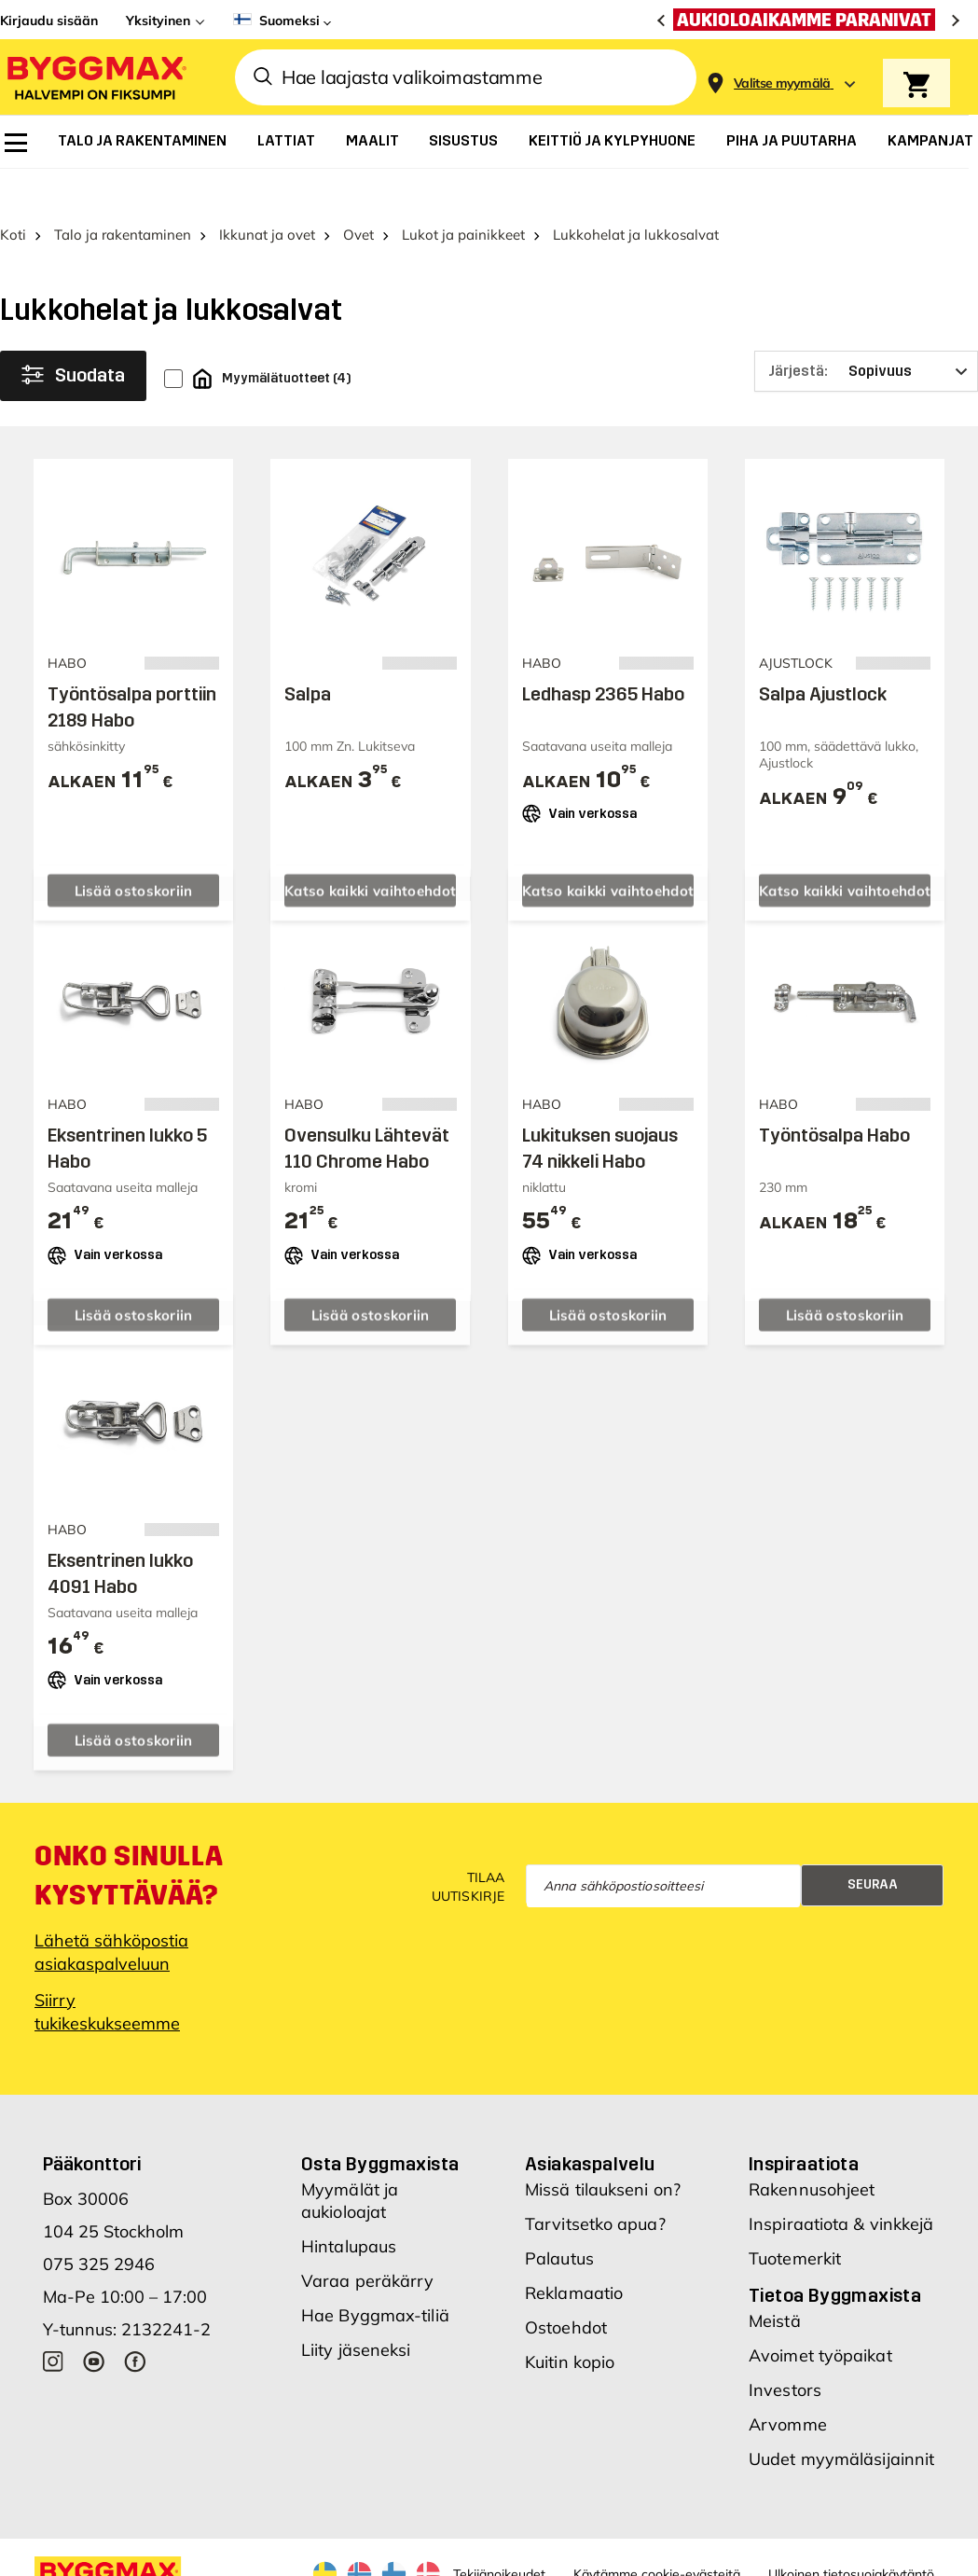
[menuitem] (16, 142)
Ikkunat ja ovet (267, 193)
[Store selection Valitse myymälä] (782, 83)
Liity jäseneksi (356, 2308)
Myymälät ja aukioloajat (349, 2159)
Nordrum (250, 2560)
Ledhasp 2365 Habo (603, 652)
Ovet (358, 193)
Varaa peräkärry (367, 2239)
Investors (785, 2348)
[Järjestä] (866, 330)
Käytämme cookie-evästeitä (656, 2532)
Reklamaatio (574, 2251)
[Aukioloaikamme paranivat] (808, 19)
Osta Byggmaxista (380, 2122)
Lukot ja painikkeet (463, 193)
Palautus (559, 2216)
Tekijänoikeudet (499, 2532)
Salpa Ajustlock (823, 652)
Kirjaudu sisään (49, 20)
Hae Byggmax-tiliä (375, 2273)
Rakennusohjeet (812, 2147)
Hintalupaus (348, 2204)
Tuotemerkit (795, 2216)
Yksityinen (158, 20)
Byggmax (188, 2560)
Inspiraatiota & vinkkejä (841, 2182)
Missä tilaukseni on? (603, 2147)
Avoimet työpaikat (820, 2313)
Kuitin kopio (569, 2320)
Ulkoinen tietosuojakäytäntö (851, 2532)
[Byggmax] (95, 76)
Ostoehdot (566, 2285)
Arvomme (788, 2382)
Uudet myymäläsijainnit (841, 2417)
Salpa (307, 652)
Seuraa (872, 1843)
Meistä (775, 2279)
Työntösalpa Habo (834, 1094)
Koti (13, 193)
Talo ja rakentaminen (122, 193)
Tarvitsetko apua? (595, 2182)
